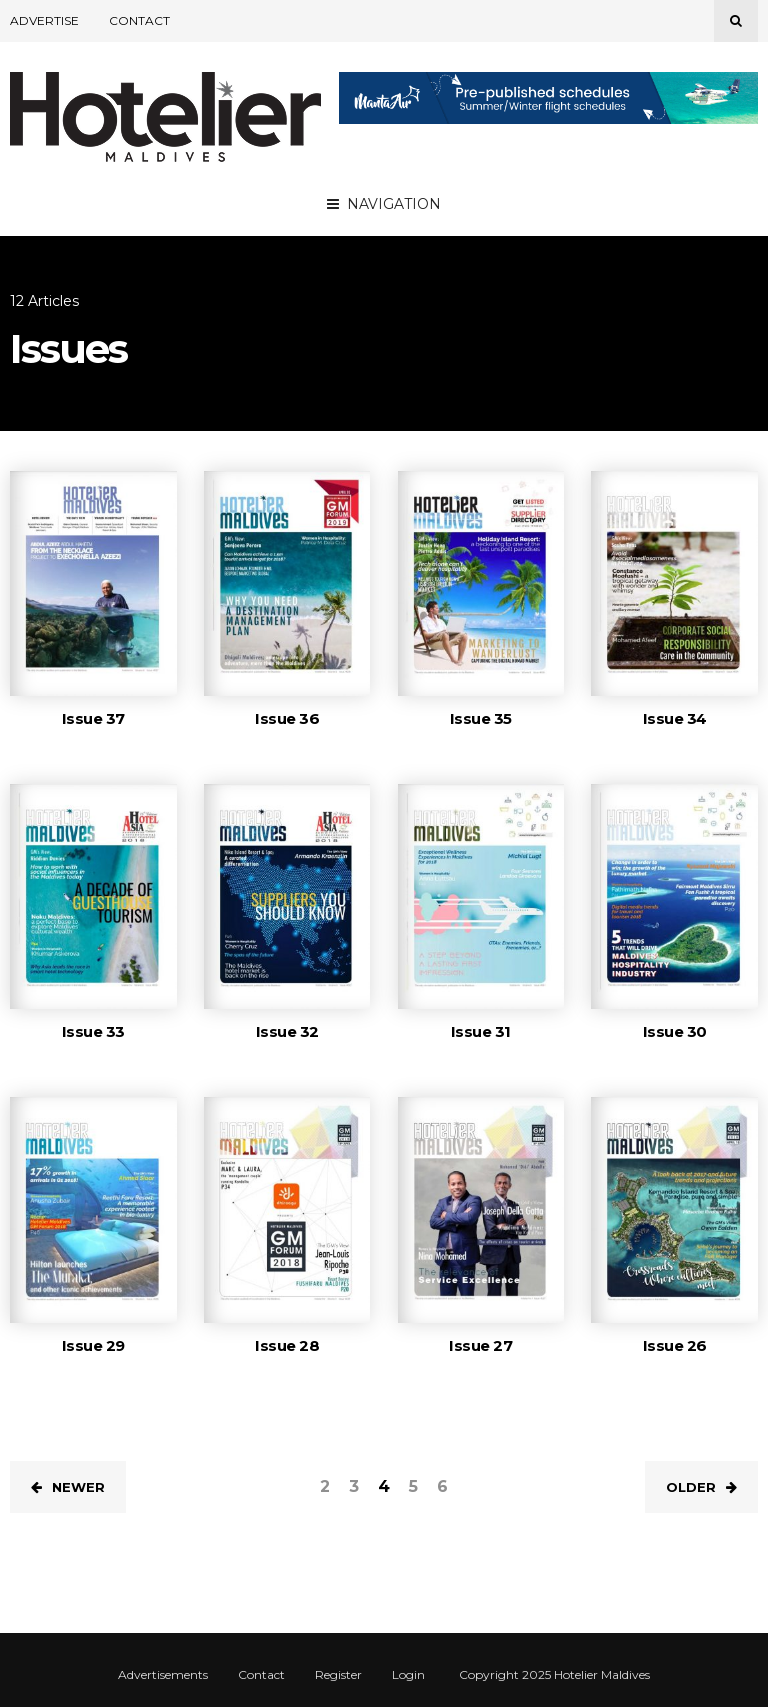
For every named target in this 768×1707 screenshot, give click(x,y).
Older (701, 1487)
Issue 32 (287, 1031)
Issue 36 (287, 718)
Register (338, 1675)
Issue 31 (481, 1031)
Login (408, 1675)
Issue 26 (675, 1345)
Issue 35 (481, 718)
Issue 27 (480, 1345)
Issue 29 (93, 1345)
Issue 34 (675, 718)
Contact (139, 20)
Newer (68, 1487)
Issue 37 (93, 718)
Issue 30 (675, 1031)
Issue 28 (287, 1345)
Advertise (44, 20)
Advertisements (163, 1675)
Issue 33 (93, 1031)
